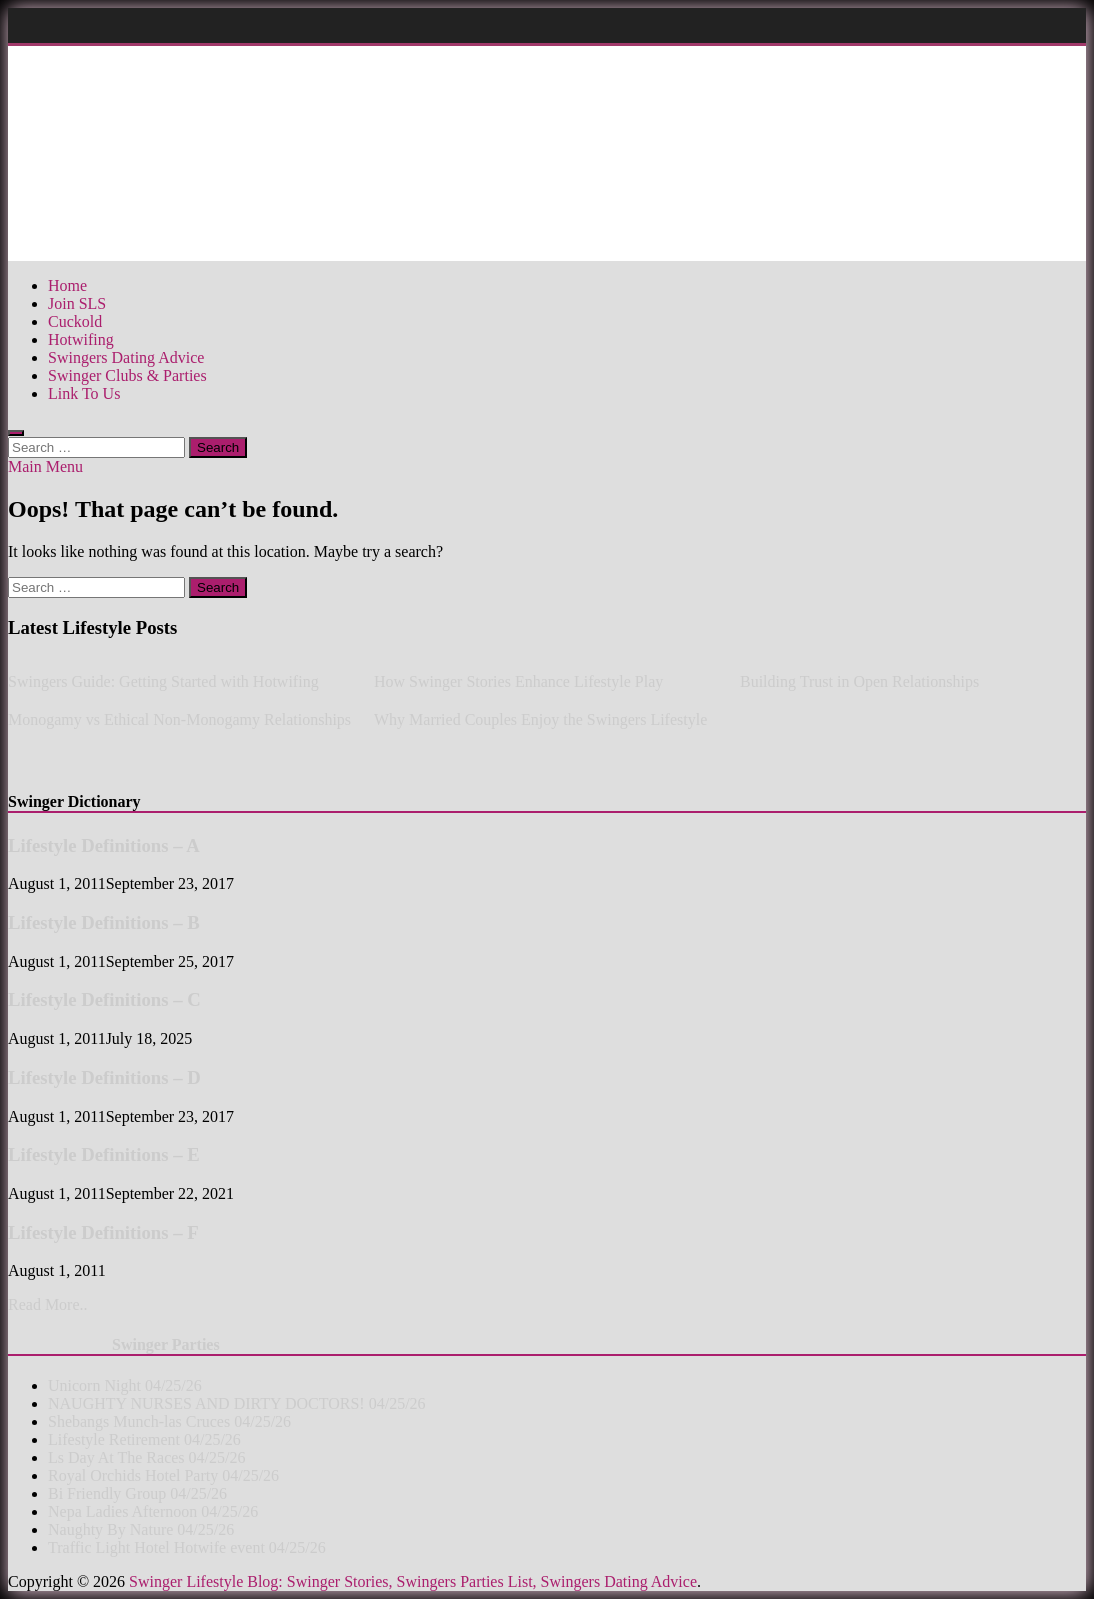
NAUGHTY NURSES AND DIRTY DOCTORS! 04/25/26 (237, 1403)
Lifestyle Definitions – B (104, 922)
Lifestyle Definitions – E (104, 1154)
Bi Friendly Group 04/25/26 (137, 1493)
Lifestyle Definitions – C (104, 999)
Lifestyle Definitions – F (103, 1232)
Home (67, 285)
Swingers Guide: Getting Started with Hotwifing (163, 681)
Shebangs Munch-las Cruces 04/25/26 (169, 1421)
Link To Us (84, 393)
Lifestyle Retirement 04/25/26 (144, 1439)
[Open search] (16, 433)
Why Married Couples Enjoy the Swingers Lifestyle (540, 719)
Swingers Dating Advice (126, 357)
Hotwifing (81, 339)
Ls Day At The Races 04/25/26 (146, 1457)
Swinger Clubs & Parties (127, 375)
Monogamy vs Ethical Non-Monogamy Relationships (179, 719)
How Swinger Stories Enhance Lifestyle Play (518, 681)
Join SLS (77, 303)
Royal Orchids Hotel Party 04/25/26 (163, 1475)
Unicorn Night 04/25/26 (125, 1385)
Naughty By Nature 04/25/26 (141, 1529)
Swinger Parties (166, 1344)
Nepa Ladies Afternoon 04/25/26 (153, 1511)
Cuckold (75, 321)
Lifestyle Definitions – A (104, 845)
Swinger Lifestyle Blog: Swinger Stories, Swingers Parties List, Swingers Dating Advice (413, 1581)
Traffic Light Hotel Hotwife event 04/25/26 (187, 1547)
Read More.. (48, 1304)
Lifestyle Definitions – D (104, 1077)
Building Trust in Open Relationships (859, 681)
